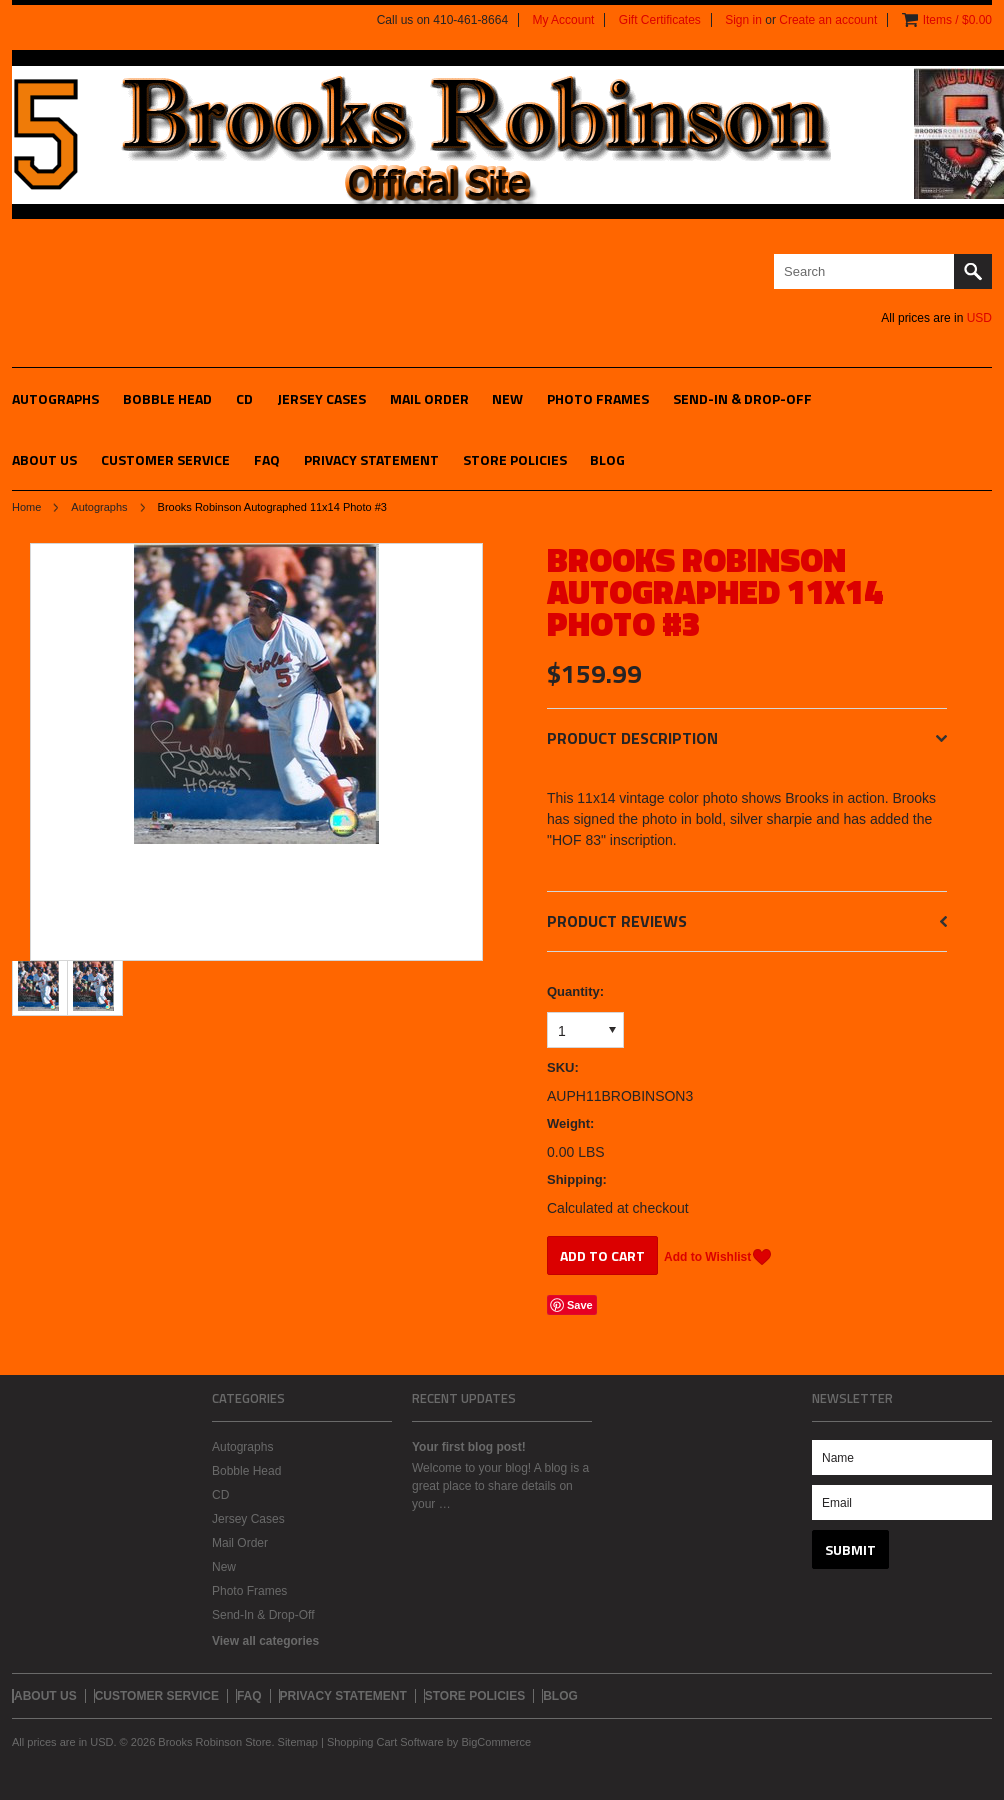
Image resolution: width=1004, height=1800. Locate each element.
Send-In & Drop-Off (742, 398)
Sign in (743, 20)
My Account (563, 20)
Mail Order (429, 398)
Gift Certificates (660, 20)
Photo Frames (598, 398)
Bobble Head (167, 398)
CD (244, 398)
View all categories (265, 1641)
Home (26, 507)
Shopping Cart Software (385, 1742)
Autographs (55, 398)
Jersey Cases (321, 398)
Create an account (828, 20)
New (507, 398)
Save (580, 1305)
